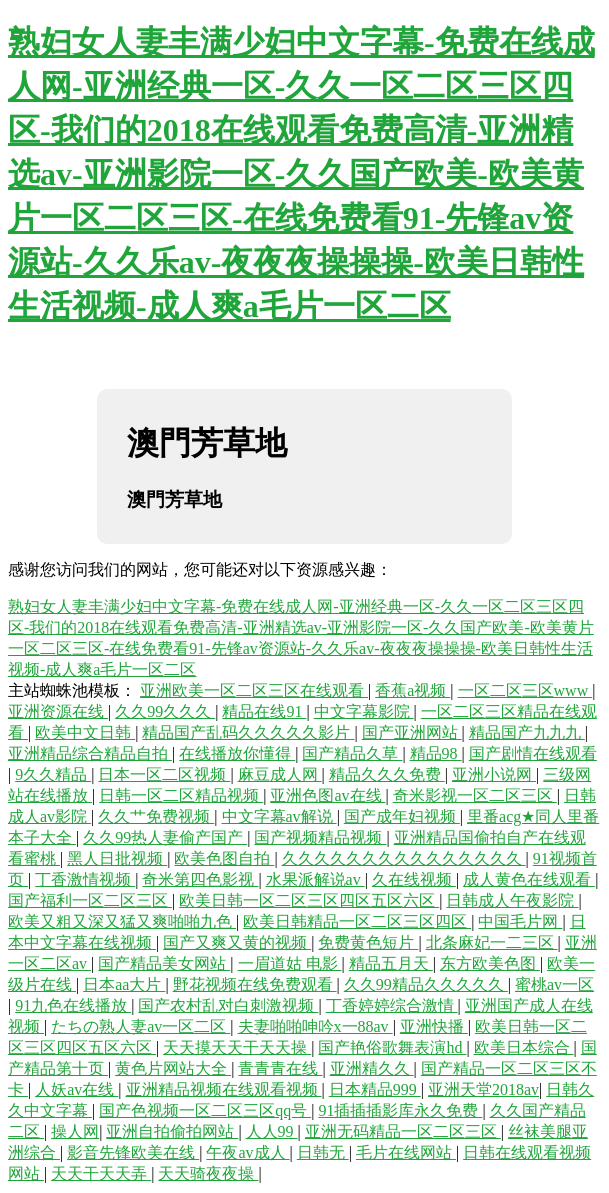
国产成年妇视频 (402, 816)
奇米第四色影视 (200, 879)
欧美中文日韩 (85, 732)
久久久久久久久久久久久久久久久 (404, 858)
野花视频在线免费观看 (255, 984)
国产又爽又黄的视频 (237, 942)
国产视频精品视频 (320, 837)
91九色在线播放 (73, 1005)
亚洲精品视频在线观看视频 (224, 1089)
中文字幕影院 (364, 711)
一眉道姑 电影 (290, 963)
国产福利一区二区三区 (90, 900)
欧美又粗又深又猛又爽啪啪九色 (122, 921)
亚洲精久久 (372, 1068)
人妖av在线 (76, 1089)
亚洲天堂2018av (483, 1089)
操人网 (75, 1131)
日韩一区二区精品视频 (181, 795)
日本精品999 (375, 1089)
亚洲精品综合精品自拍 (90, 753)
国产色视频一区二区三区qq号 (205, 1110)
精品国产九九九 (527, 732)
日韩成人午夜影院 (512, 900)
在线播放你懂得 (237, 753)
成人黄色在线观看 (529, 879)
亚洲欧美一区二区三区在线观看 (254, 690)
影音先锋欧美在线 (133, 1152)
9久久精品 (53, 774)
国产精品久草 (352, 753)
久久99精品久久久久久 (426, 984)
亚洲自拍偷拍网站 (172, 1131)
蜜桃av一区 (554, 984)
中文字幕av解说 (279, 816)
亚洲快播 (434, 1026)
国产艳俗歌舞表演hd (392, 1047)
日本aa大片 (124, 984)
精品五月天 (391, 963)
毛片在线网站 (406, 1152)
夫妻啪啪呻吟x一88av (315, 1026)
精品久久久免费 (387, 774)
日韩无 (323, 1152)
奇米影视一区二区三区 (475, 795)
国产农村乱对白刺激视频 (228, 1005)
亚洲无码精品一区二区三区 (403, 1131)
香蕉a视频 (412, 690)
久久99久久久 (165, 711)
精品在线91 (264, 711)
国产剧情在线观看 (533, 753)
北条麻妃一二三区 (492, 942)
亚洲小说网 (494, 774)
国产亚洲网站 (412, 732)
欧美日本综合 (524, 1047)
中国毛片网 (520, 921)
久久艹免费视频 (156, 816)
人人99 (272, 1131)
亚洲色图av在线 (327, 795)
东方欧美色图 (490, 963)
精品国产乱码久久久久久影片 (248, 732)
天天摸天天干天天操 (237, 1047)
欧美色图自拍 (224, 858)
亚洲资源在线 (58, 711)
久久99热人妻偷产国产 (165, 837)
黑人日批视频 (117, 858)
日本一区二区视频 (164, 774)
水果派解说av (315, 879)
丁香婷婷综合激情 (392, 1005)
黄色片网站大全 (173, 1068)
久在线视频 (414, 879)
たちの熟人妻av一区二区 (140, 1026)
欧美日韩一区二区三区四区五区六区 (309, 900)
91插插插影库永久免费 (400, 1110)
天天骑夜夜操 (208, 1173)
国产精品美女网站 (164, 963)
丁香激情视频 (85, 879)
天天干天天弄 (101, 1173)
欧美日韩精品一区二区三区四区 (357, 921)
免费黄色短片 (368, 942)
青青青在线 (280, 1068)
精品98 (436, 753)
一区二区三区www (525, 690)
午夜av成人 (247, 1152)
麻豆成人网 (280, 774)
